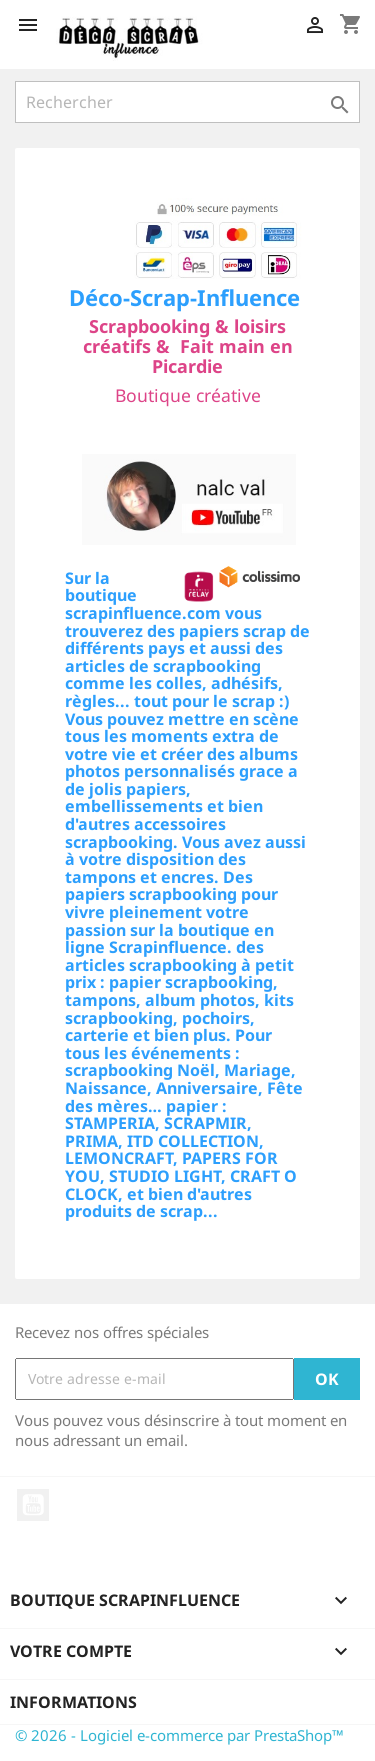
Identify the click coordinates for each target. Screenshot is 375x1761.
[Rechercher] (187, 102)
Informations (73, 1702)
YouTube (33, 1505)
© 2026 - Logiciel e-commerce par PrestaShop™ (179, 1735)
